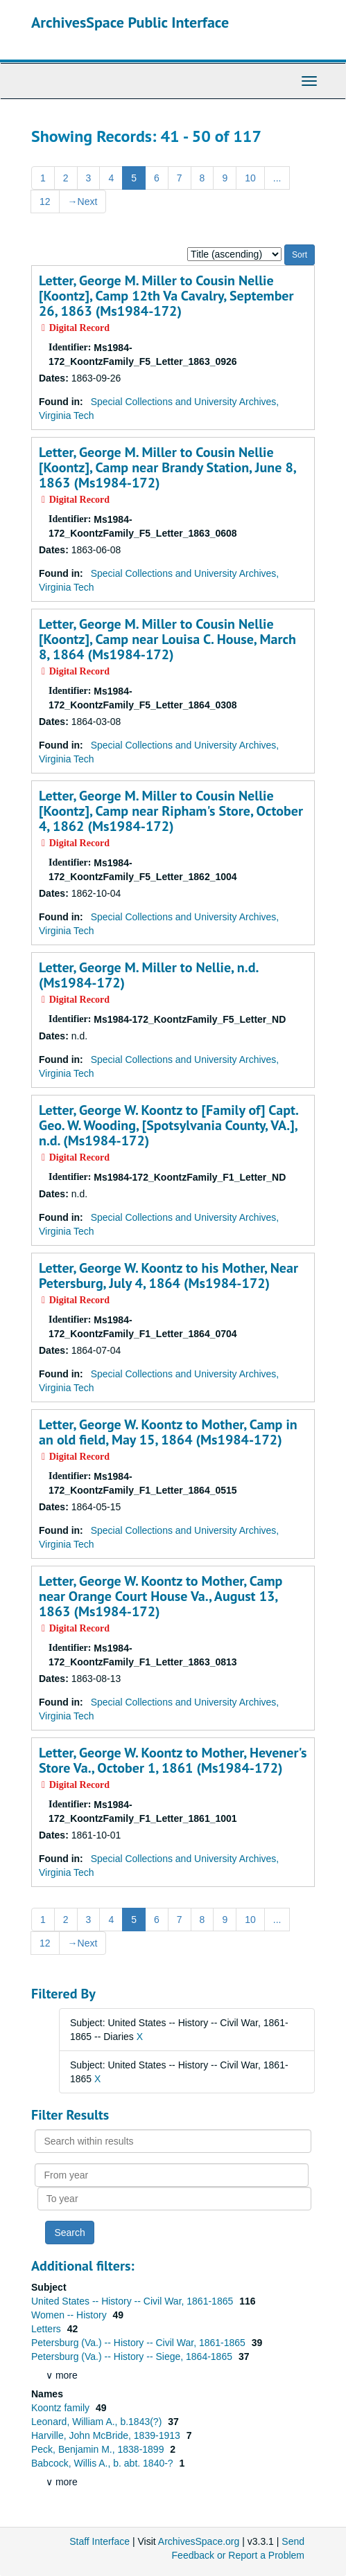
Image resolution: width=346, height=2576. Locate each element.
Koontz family (61, 2407)
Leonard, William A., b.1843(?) (97, 2421)
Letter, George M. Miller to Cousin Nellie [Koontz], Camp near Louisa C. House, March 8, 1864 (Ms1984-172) (167, 639)
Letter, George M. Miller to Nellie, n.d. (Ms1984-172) (148, 975)
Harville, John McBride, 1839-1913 (107, 2435)
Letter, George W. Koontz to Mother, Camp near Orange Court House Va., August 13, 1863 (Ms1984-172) (160, 1596)
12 (45, 201)
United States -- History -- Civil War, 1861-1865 (133, 2301)
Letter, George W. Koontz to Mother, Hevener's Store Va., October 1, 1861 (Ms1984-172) (173, 1760)
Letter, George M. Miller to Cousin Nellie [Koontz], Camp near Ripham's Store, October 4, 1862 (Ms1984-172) (171, 811)
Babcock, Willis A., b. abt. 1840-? (103, 2463)
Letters (47, 2328)
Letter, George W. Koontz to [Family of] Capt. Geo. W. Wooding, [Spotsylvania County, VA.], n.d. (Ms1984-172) (168, 1125)
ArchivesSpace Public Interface (130, 22)
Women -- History (70, 2314)
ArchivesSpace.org (199, 2541)
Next (83, 201)
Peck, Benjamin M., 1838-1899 (98, 2449)
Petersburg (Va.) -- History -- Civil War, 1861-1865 (139, 2342)
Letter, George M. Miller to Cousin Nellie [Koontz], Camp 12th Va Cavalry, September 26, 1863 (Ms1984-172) (166, 295)
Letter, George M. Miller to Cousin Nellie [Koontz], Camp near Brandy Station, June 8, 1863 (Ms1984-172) (167, 467)
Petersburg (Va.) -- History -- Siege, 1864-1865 (133, 2356)
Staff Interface (99, 2541)
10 (250, 178)
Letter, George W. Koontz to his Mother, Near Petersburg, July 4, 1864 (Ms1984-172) (168, 1275)
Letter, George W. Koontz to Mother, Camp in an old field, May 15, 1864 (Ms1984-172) (168, 1432)
